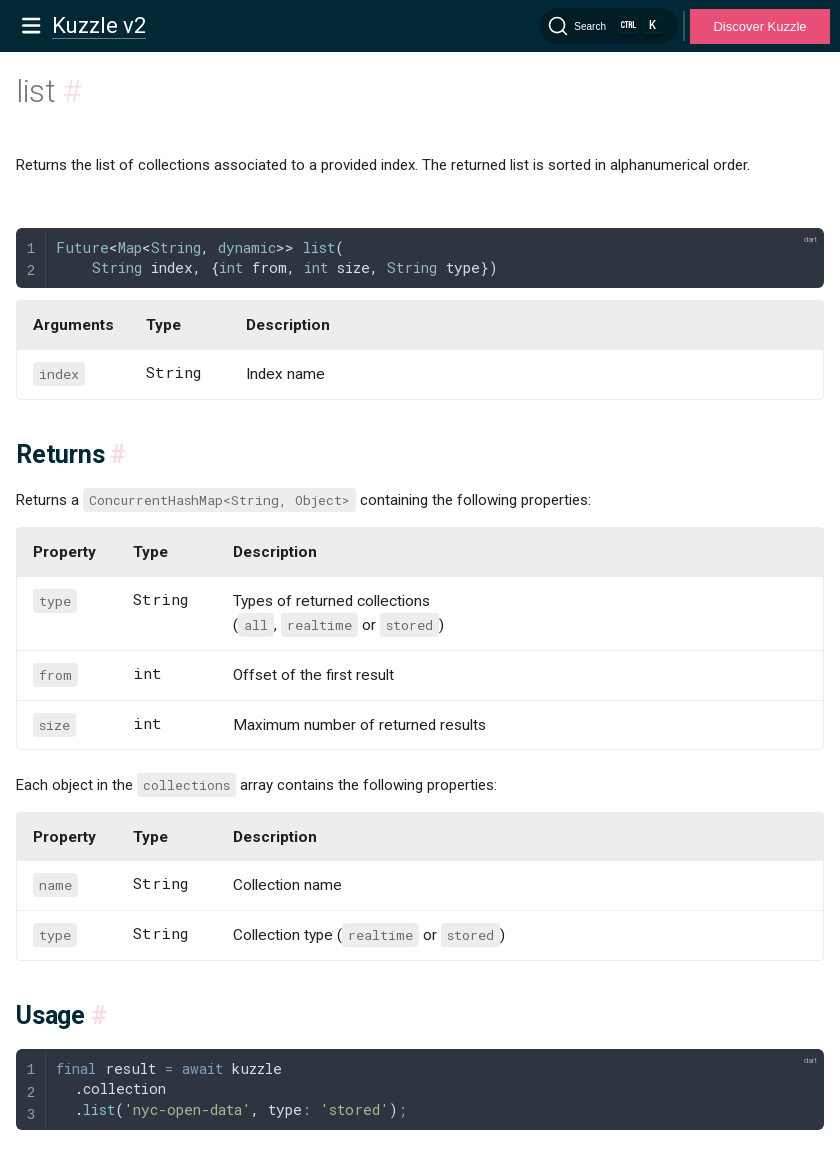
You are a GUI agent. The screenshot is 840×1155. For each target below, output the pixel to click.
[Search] (609, 26)
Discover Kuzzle (759, 26)
